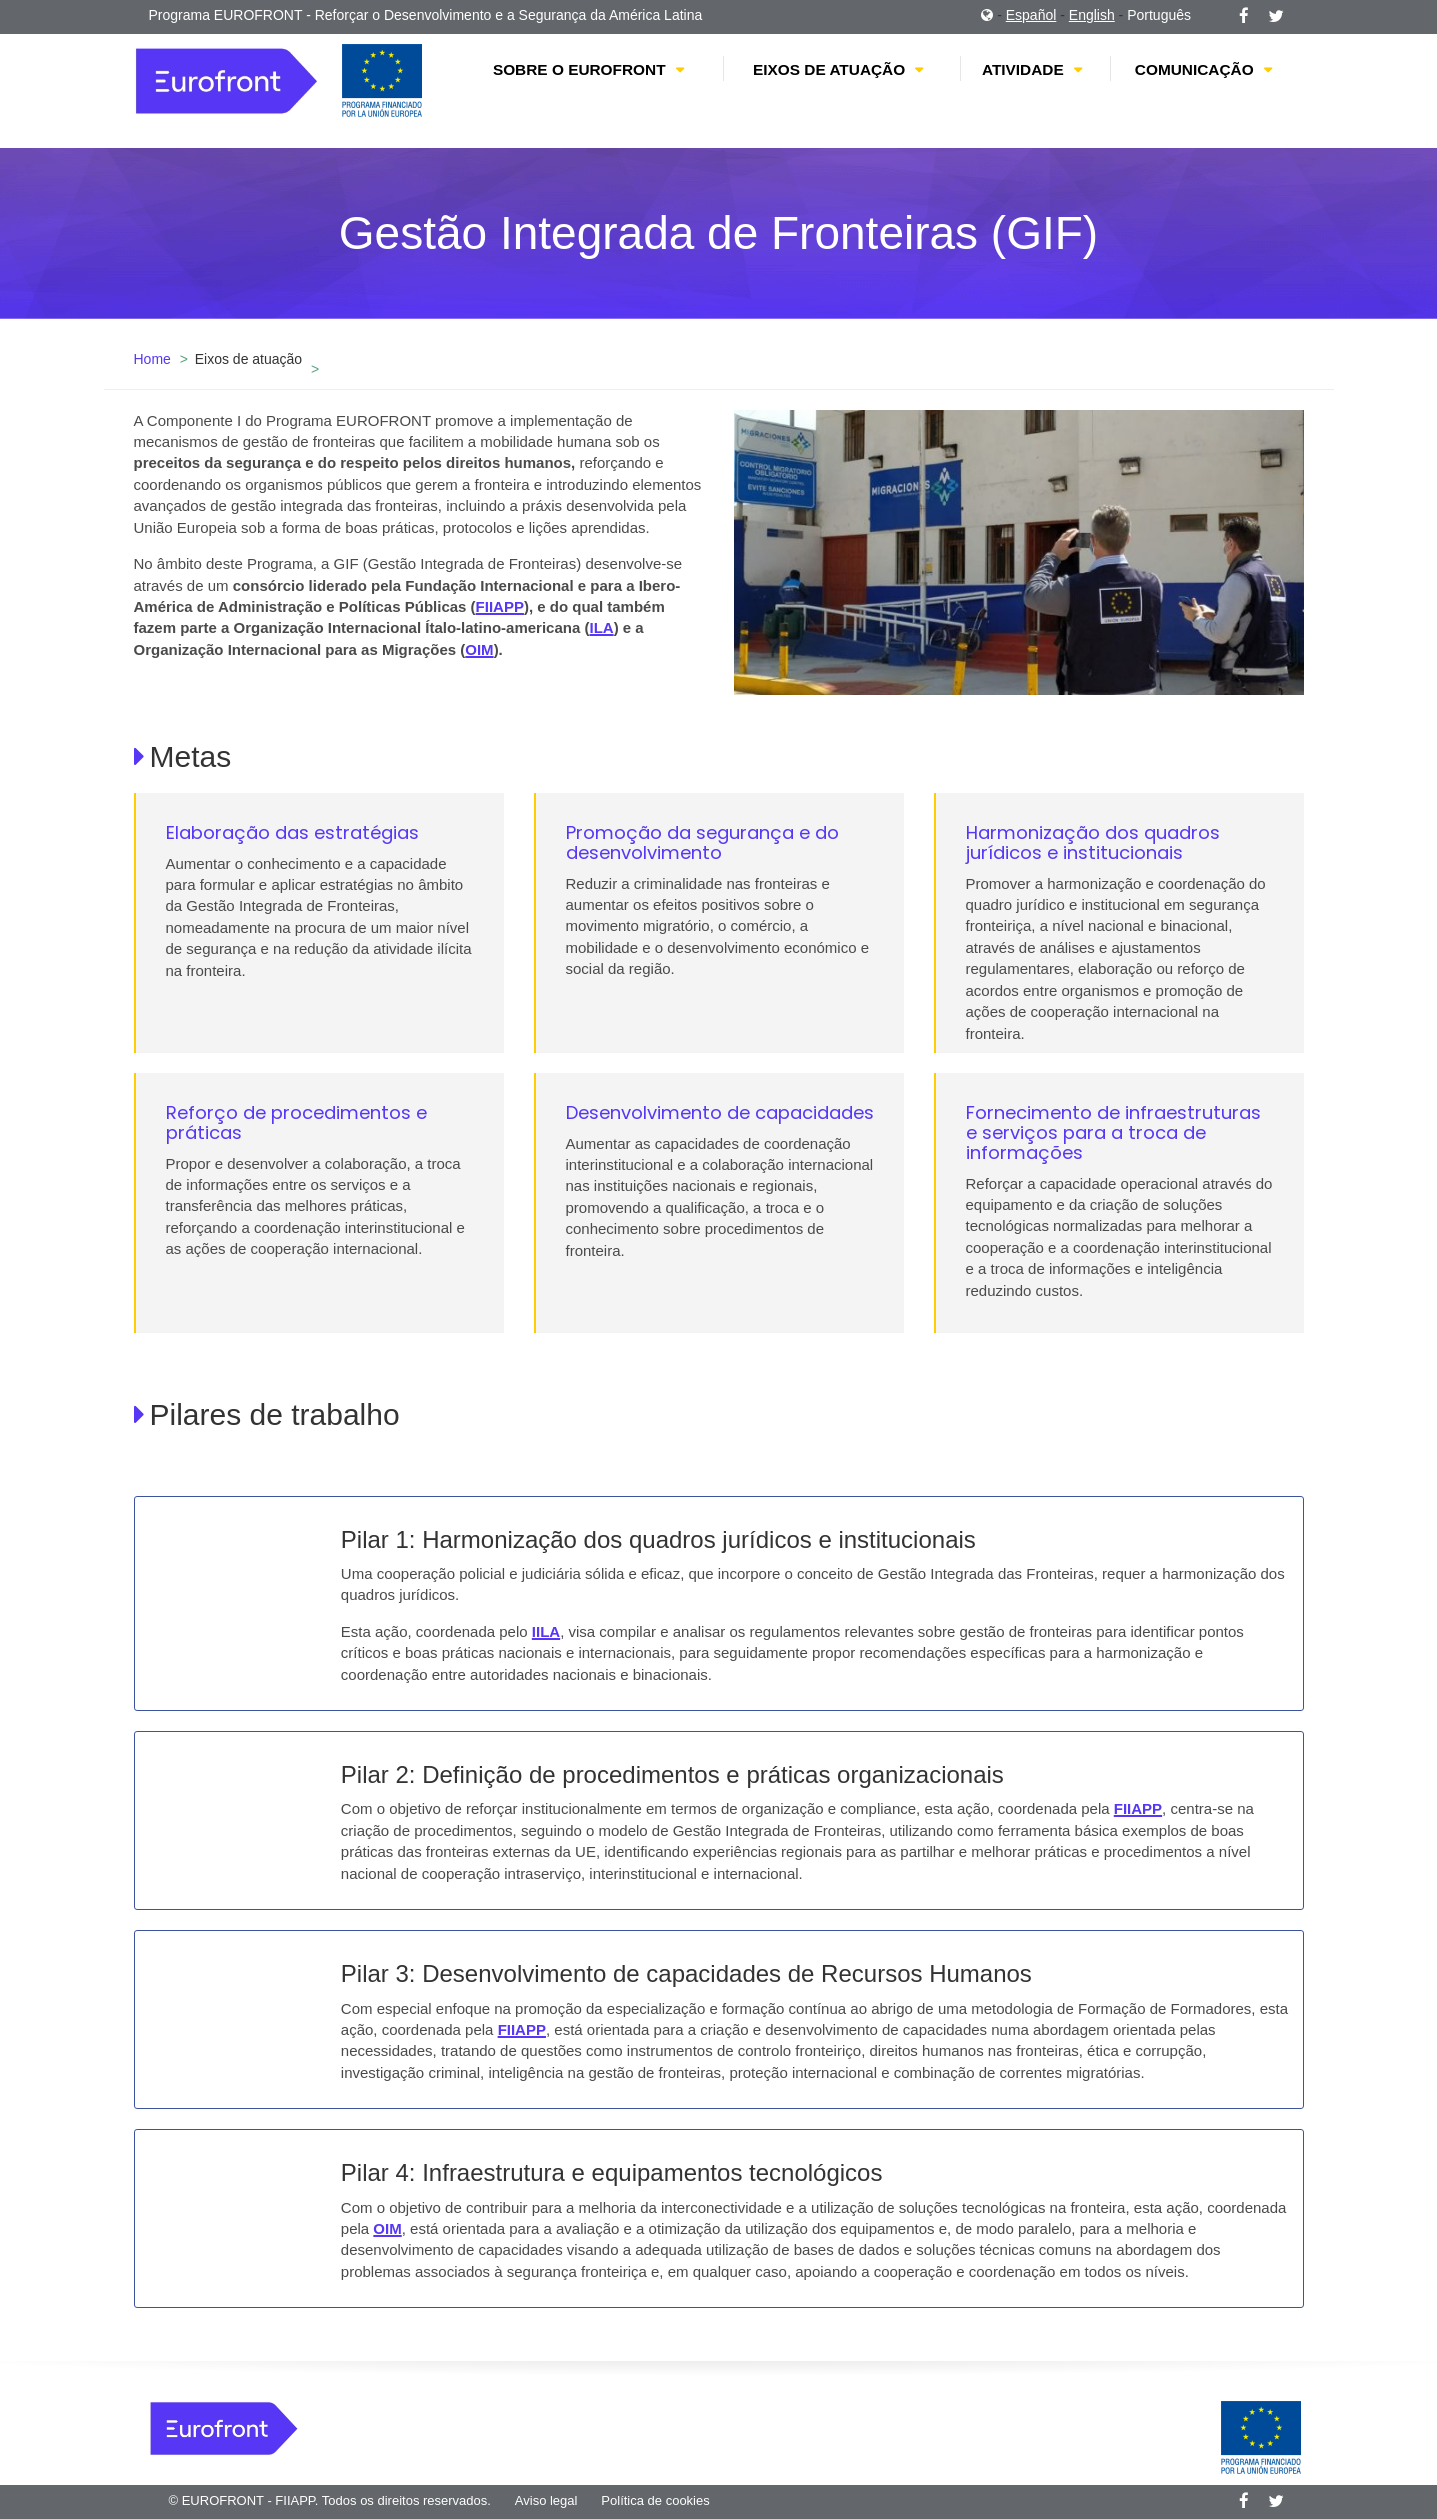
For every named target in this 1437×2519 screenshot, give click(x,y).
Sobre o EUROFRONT (579, 69)
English (1092, 15)
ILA (601, 627)
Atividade (1023, 69)
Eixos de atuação (829, 69)
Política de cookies (655, 2500)
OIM (479, 649)
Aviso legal (546, 2500)
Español (1031, 15)
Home (152, 359)
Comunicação (1194, 69)
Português (1159, 15)
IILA (546, 1631)
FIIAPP (500, 606)
